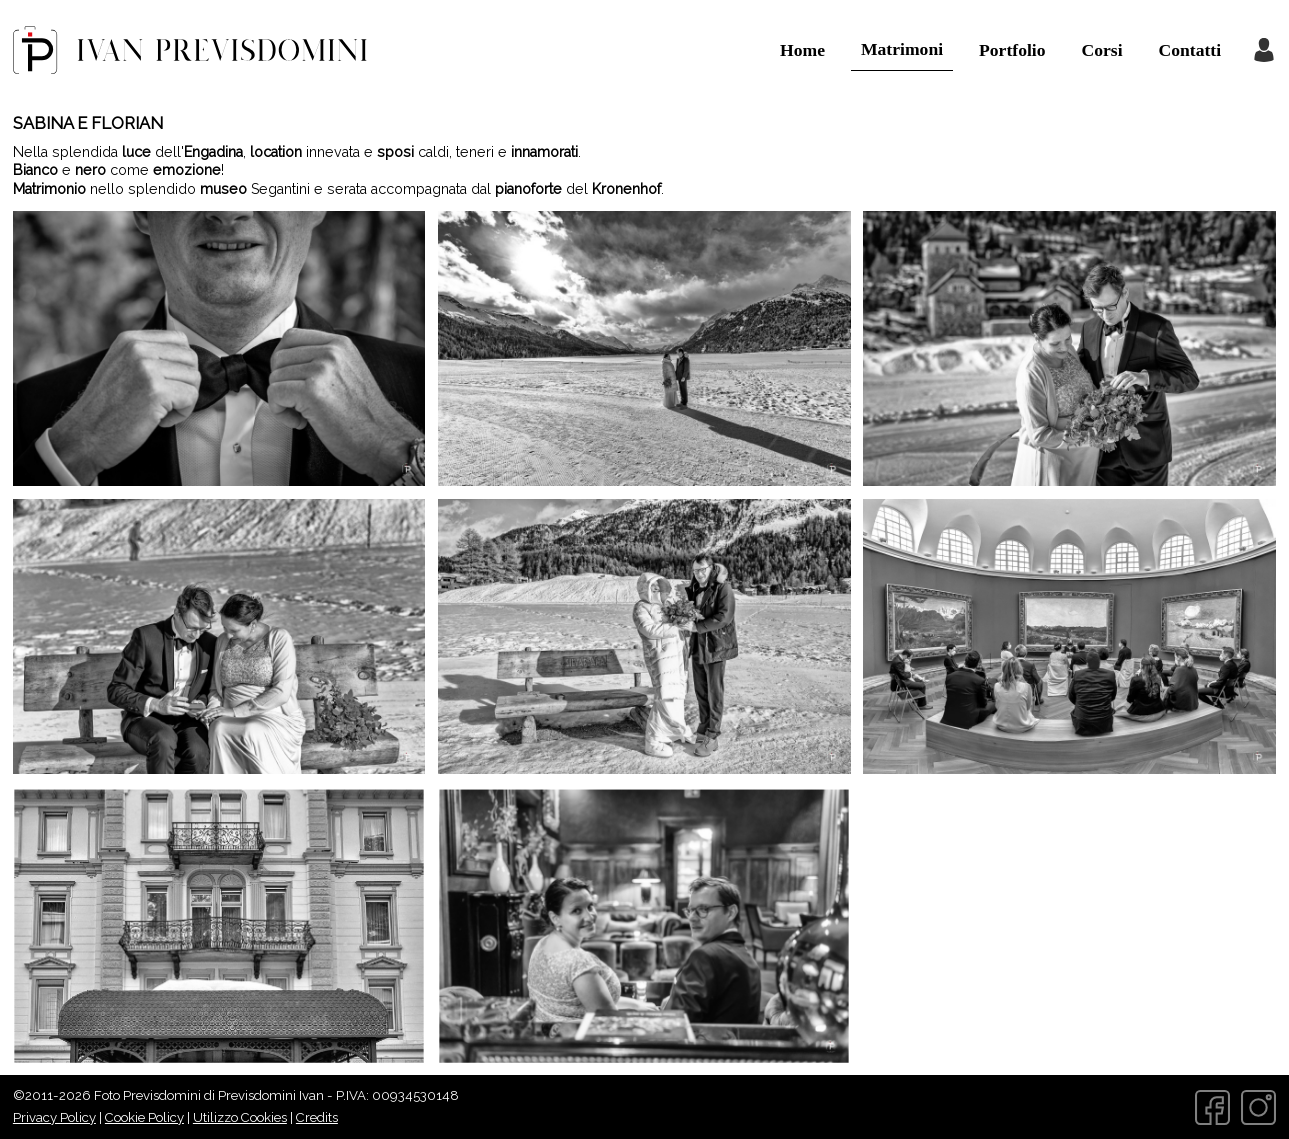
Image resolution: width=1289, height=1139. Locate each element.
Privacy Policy (54, 1117)
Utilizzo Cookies (240, 1117)
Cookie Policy (144, 1117)
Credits (317, 1117)
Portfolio (1012, 50)
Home (802, 50)
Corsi (1102, 50)
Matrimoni (902, 49)
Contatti (1190, 50)
